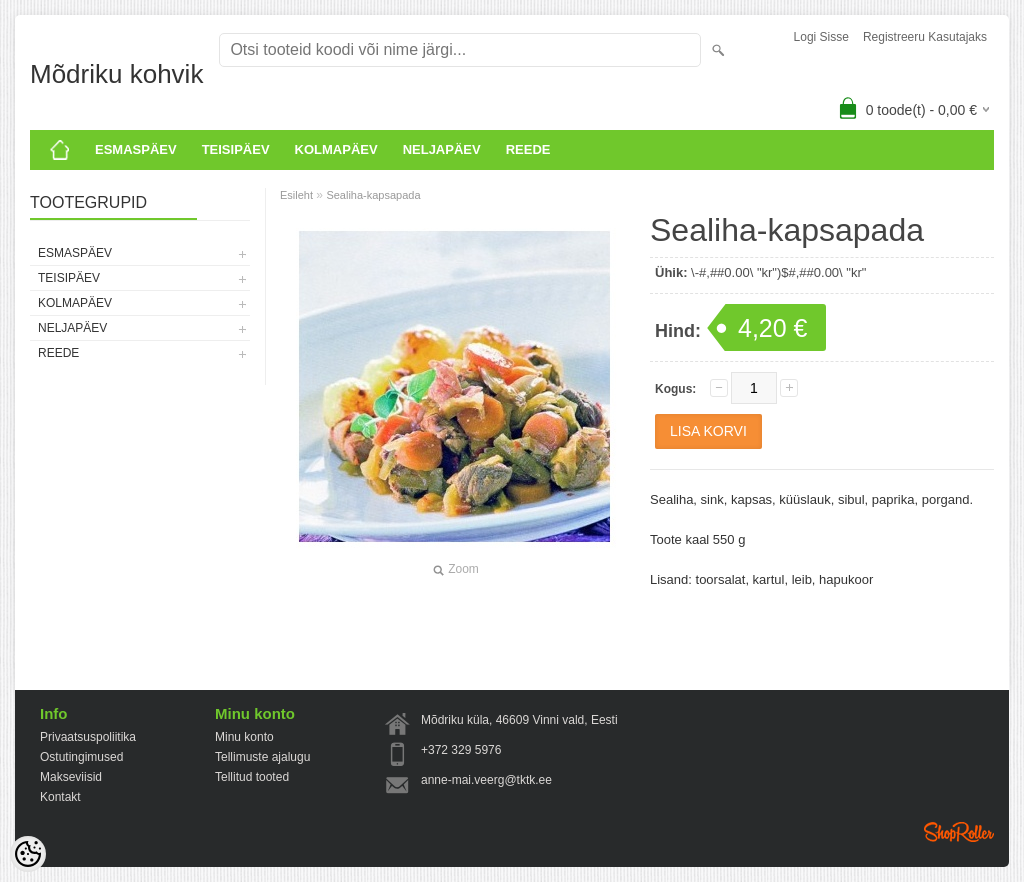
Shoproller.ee (959, 832)
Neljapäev (442, 149)
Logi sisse (821, 37)
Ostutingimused (81, 757)
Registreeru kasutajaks (925, 37)
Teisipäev (236, 149)
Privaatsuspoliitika (88, 737)
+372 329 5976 (461, 750)
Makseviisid (71, 777)
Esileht (296, 195)
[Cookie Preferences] (28, 854)
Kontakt (60, 797)
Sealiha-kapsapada (373, 195)
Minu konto (244, 737)
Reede (528, 149)
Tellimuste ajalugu (262, 757)
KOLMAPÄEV (336, 149)
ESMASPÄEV (136, 149)
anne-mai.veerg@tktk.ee (486, 780)
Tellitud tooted (252, 777)
